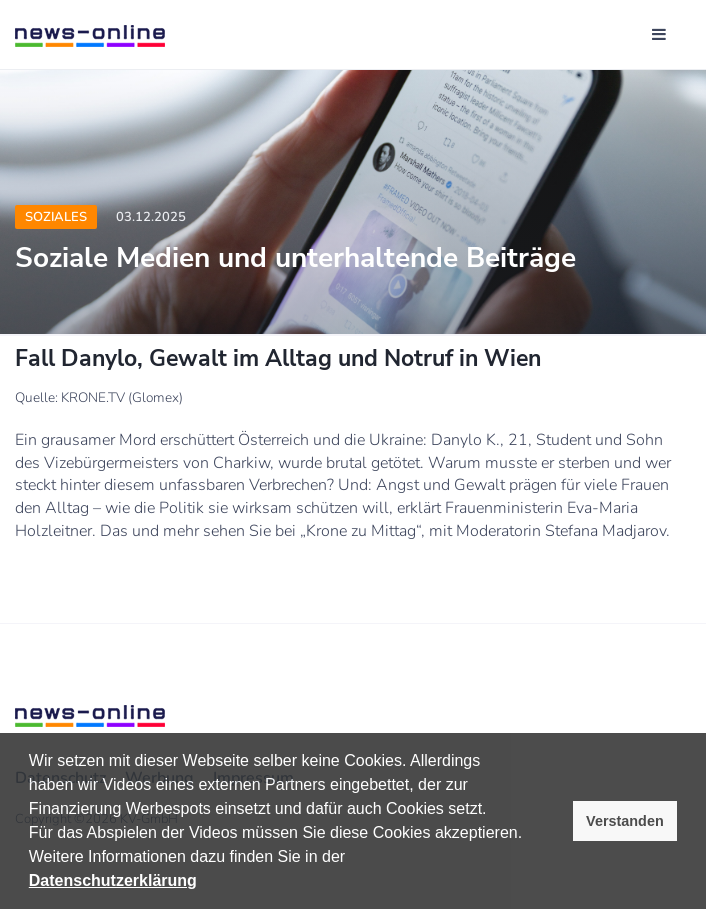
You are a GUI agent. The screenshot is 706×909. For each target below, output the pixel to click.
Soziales (56, 217)
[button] (353, 859)
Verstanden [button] (625, 821)
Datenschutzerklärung (113, 880)
